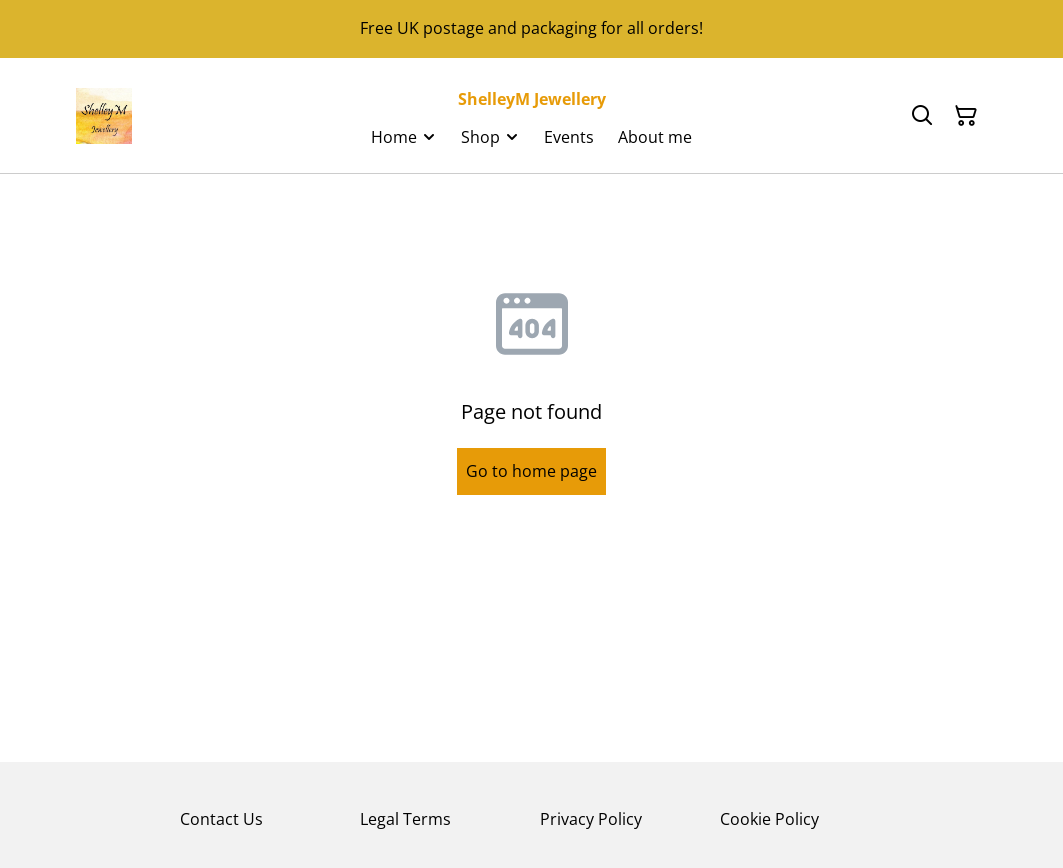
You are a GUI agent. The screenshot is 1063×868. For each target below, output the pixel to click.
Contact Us (221, 819)
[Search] (922, 116)
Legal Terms (405, 819)
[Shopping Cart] (966, 116)
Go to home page (531, 471)
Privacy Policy (591, 819)
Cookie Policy (769, 819)
